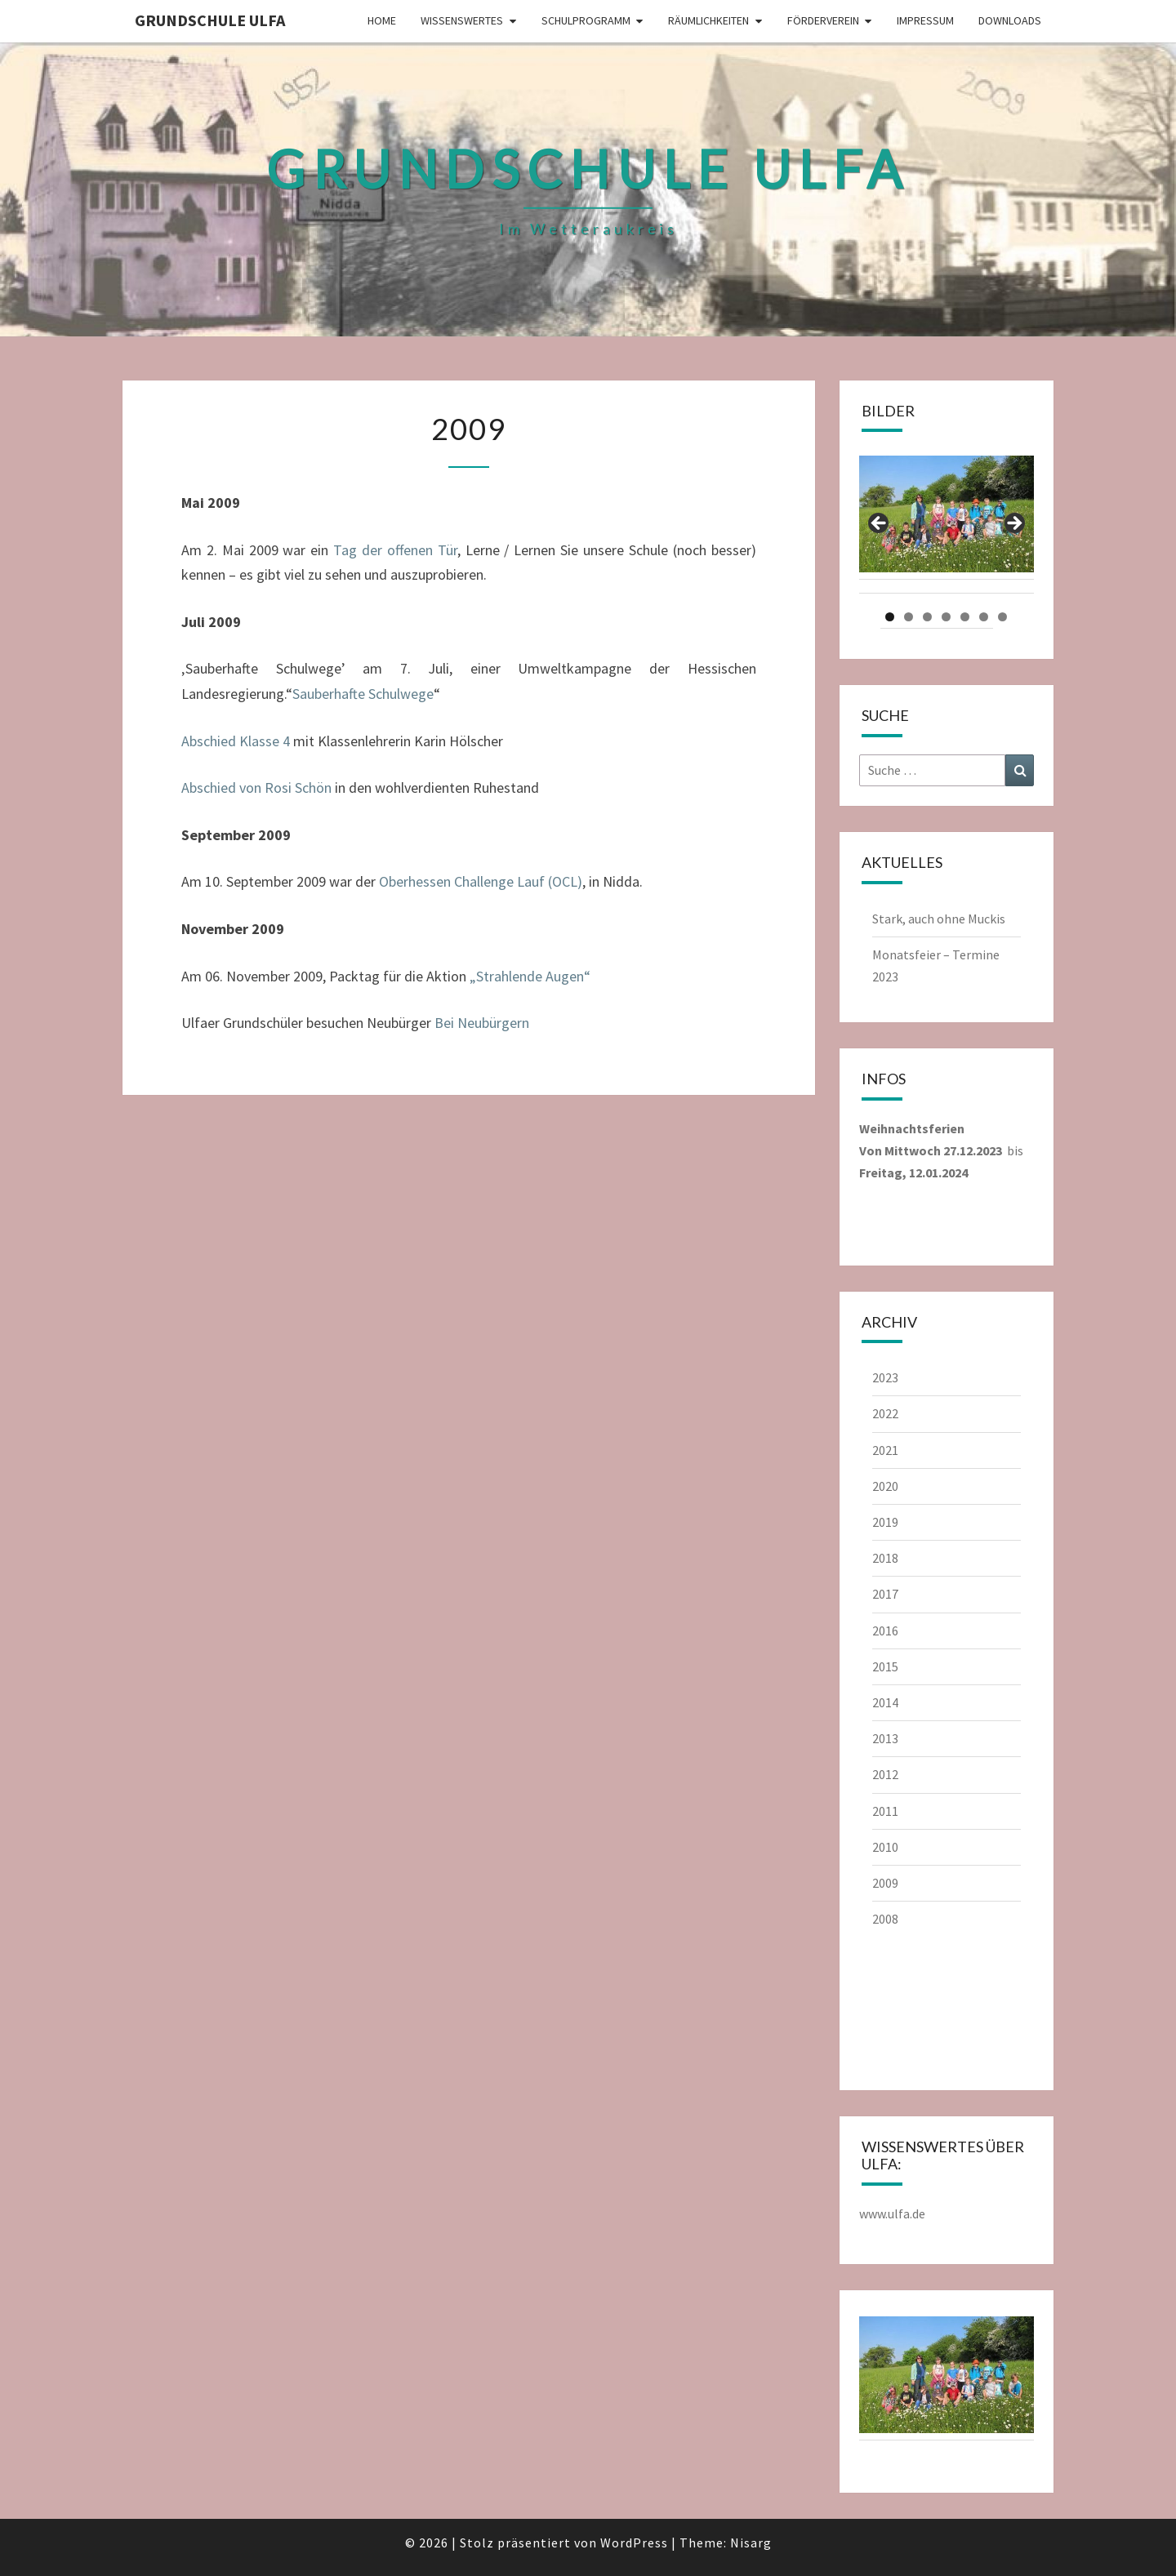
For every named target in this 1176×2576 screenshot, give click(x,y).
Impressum (925, 20)
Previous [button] (879, 524)
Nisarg (751, 2542)
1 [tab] (889, 616)
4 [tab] (946, 616)
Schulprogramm (585, 20)
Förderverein (823, 20)
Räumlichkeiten (708, 20)
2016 (885, 1630)
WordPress (634, 2542)
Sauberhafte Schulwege (363, 693)
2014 (885, 1702)
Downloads (1009, 20)
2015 (885, 1666)
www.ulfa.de (892, 2213)
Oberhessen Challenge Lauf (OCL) (480, 881)
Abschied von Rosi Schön (256, 787)
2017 (885, 1594)
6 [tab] (983, 616)
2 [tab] (908, 616)
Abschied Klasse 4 (235, 741)
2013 (885, 1738)
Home (382, 20)
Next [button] (1013, 524)
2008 (885, 1919)
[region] (947, 528)
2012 (885, 1774)
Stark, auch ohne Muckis (938, 918)
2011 (885, 1811)
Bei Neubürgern (481, 1022)
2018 (885, 1558)
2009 (885, 1883)
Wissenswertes (462, 20)
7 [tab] (1002, 616)
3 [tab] (927, 616)
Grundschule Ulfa (210, 20)
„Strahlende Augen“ (530, 976)
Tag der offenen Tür (395, 550)
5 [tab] (964, 616)
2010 (885, 1847)
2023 (885, 1377)
